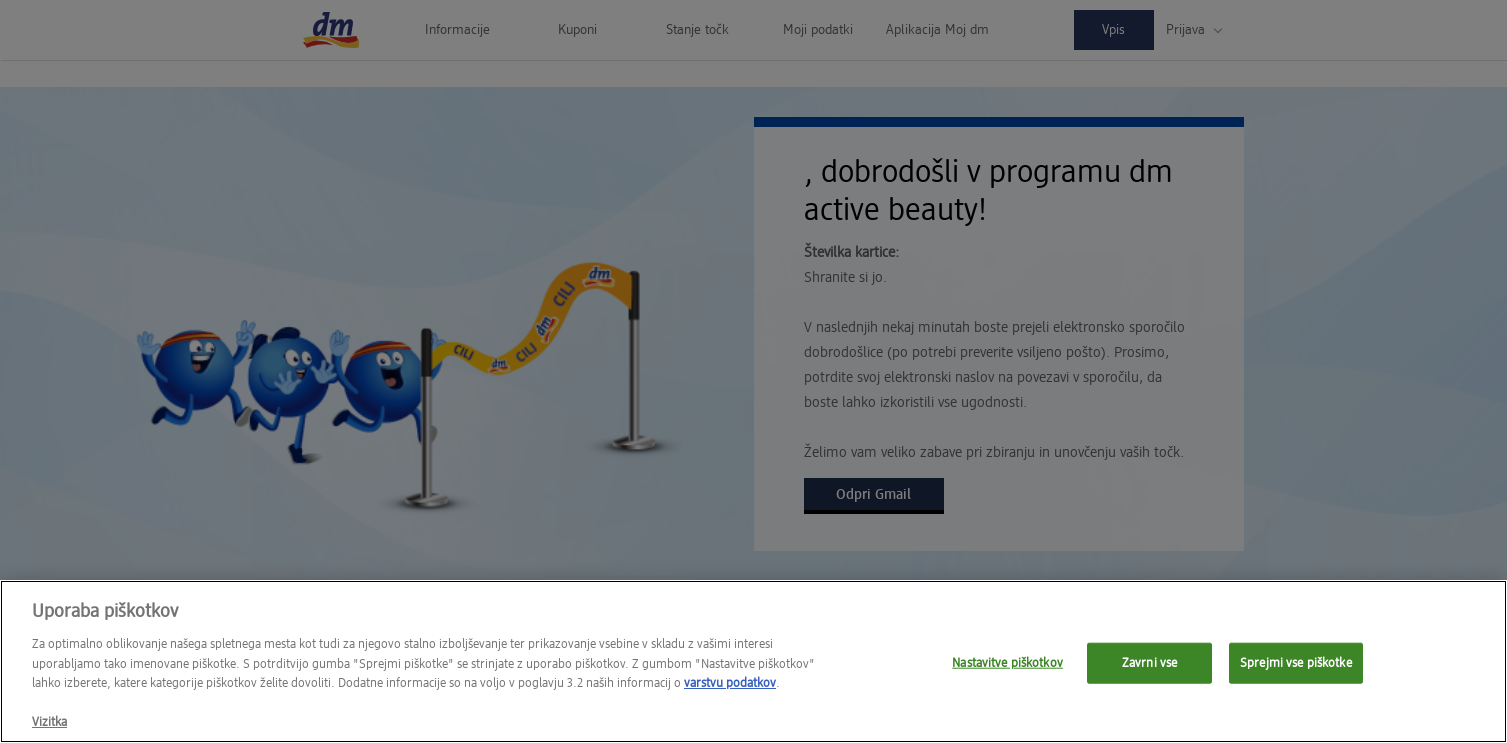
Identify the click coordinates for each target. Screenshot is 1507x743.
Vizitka (49, 728)
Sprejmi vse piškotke (1296, 668)
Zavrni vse (1149, 668)
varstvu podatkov (730, 689)
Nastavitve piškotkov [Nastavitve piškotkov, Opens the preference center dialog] (1007, 668)
